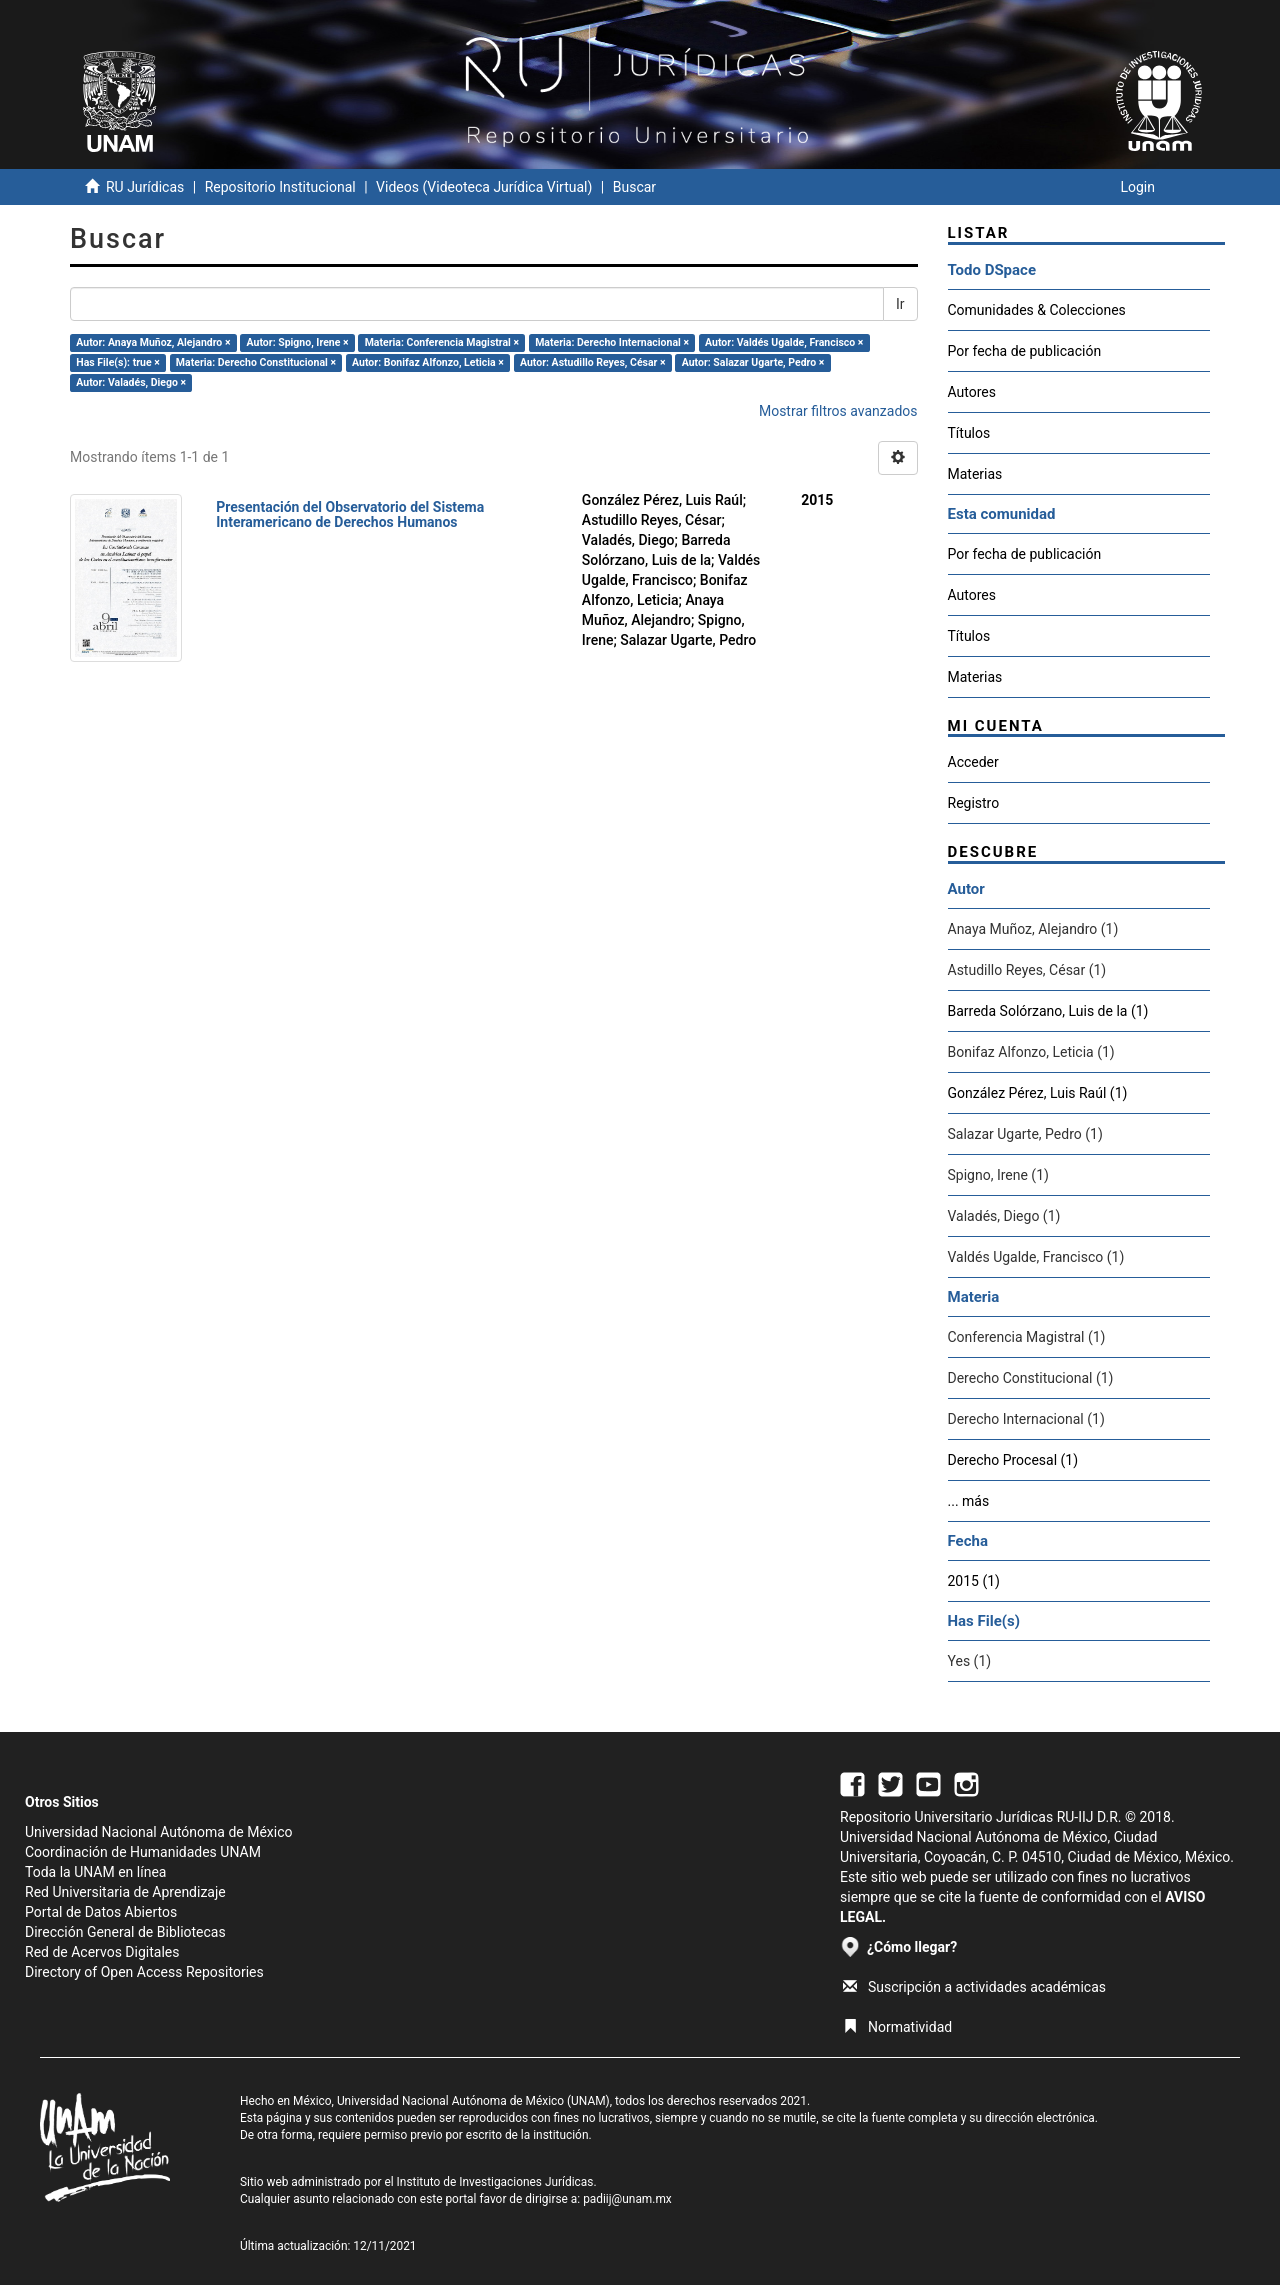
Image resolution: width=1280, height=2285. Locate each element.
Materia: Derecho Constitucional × (256, 362)
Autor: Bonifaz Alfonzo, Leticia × (428, 362)
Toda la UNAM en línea (95, 1872)
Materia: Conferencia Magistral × (442, 342)
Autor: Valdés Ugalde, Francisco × (784, 342)
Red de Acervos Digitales (102, 1952)
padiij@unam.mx (627, 2199)
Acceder (973, 762)
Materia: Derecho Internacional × (612, 342)
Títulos (969, 433)
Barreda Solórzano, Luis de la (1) (1048, 1011)
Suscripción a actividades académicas (974, 1987)
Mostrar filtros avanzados (838, 411)
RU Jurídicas (145, 187)
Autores (972, 392)
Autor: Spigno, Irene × (298, 342)
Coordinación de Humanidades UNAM (143, 1852)
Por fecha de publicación (1025, 351)
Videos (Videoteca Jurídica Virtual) (484, 187)
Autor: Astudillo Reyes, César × (593, 362)
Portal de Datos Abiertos (101, 1912)
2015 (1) (974, 1581)
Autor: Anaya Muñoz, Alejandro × (153, 342)
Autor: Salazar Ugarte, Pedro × (753, 362)
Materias (975, 474)
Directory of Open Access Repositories (144, 1972)
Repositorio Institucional (280, 187)
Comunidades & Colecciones (1037, 310)
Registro (974, 803)
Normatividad (897, 2027)
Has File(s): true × (117, 362)
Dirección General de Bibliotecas (125, 1932)
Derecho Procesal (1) (1013, 1460)
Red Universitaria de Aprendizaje (125, 1892)
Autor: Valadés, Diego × (131, 382)
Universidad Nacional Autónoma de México (159, 1832)
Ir (900, 304)
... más (969, 1501)
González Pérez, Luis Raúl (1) (1038, 1093)
